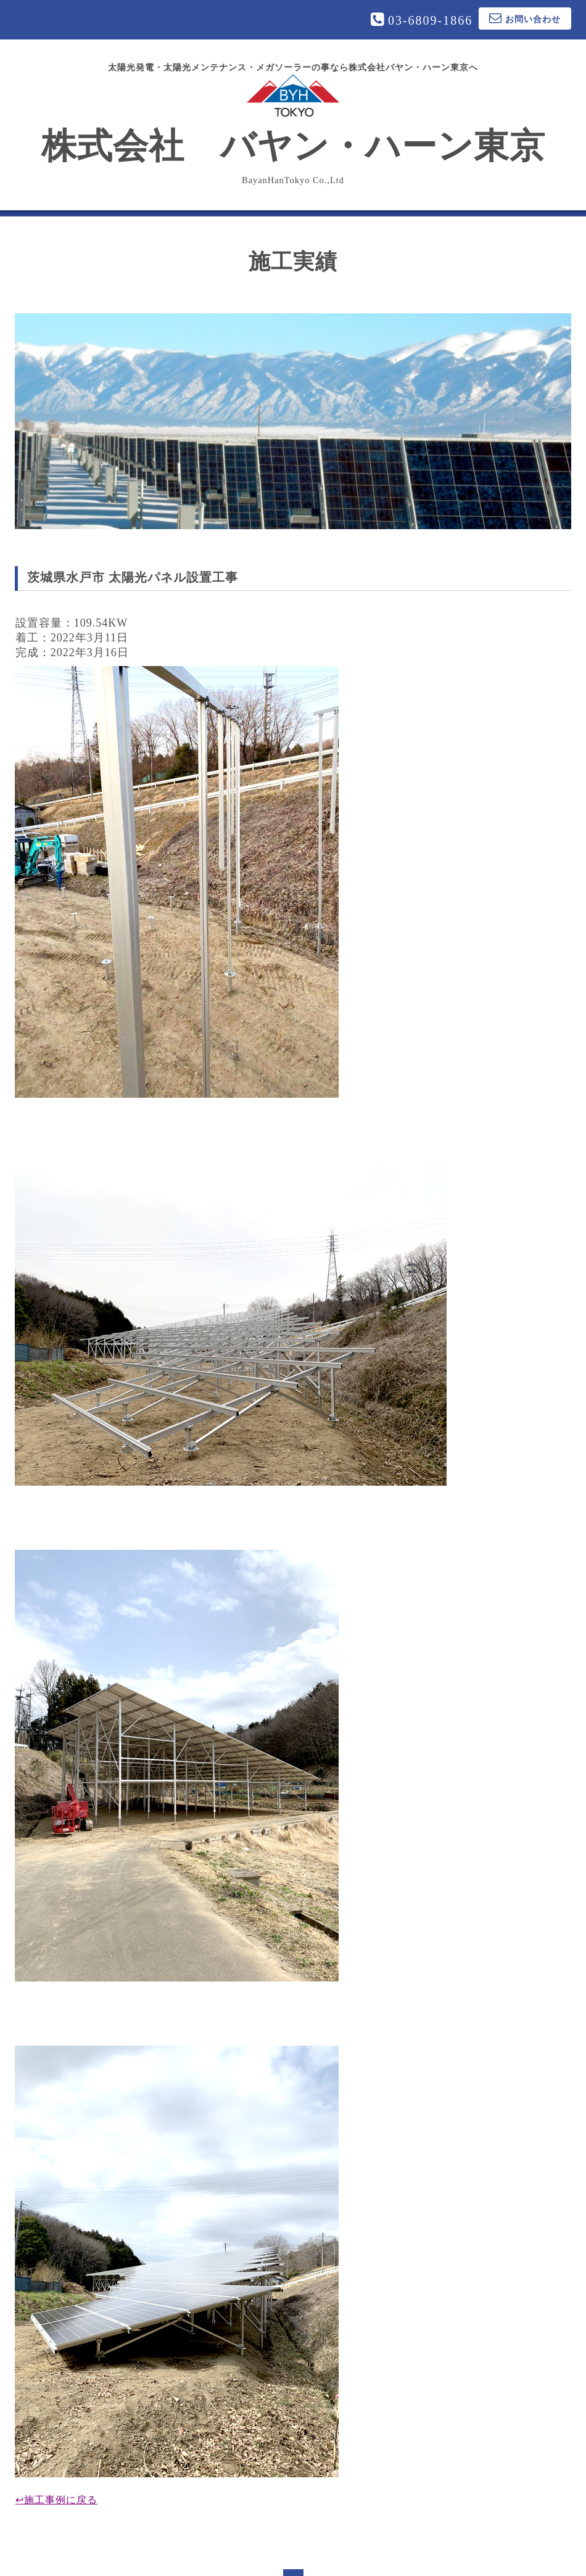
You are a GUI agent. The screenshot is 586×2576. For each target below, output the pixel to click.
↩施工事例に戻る (56, 2500)
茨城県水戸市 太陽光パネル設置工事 (132, 577)
